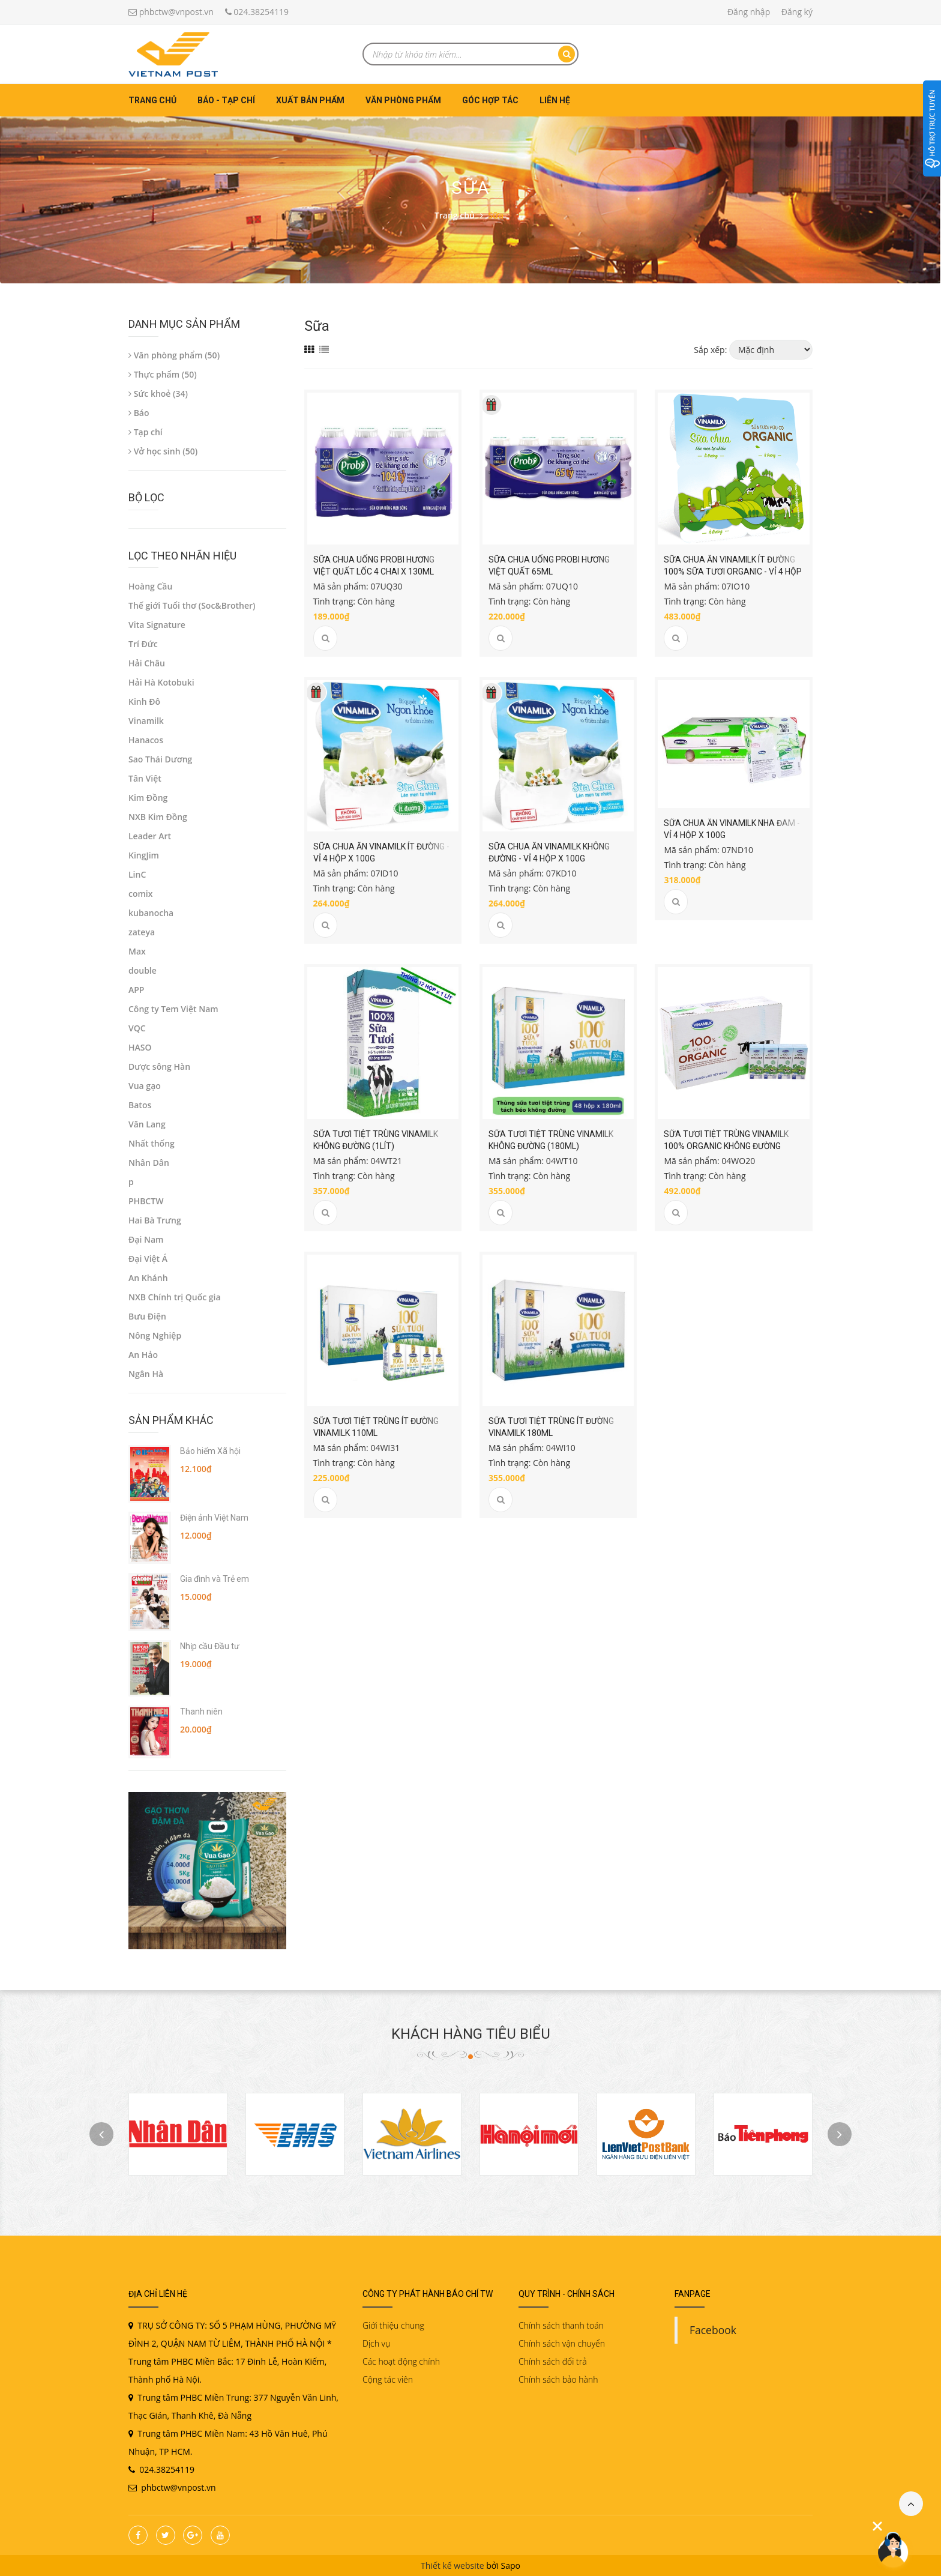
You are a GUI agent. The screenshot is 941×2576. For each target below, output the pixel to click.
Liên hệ (555, 100)
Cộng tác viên (387, 2379)
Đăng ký (797, 11)
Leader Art (149, 836)
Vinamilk (146, 720)
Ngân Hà (145, 1374)
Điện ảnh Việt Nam (214, 1517)
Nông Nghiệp (154, 1335)
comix (140, 893)
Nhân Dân (148, 1162)
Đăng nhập (748, 11)
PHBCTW (145, 1201)
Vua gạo (144, 1085)
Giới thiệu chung (393, 2325)
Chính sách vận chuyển (562, 2343)
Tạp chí (145, 432)
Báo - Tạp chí (226, 100)
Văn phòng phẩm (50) (174, 355)
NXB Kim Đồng (157, 816)
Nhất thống (151, 1143)
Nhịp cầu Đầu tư (209, 1646)
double (142, 970)
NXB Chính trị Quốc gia (174, 1297)
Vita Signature (156, 624)
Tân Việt (144, 778)
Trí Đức (143, 644)
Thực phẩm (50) (162, 374)
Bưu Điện (147, 1316)
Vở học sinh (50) (162, 451)
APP (136, 989)
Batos (139, 1105)
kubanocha (150, 912)
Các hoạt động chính (401, 2361)
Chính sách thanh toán (561, 2325)
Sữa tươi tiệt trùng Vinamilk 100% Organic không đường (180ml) (726, 1146)
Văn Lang (147, 1124)
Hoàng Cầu (150, 586)
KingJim (143, 855)
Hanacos (145, 740)
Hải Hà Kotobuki (161, 682)
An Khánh (148, 1277)
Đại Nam (145, 1239)
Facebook (713, 2330)
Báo (138, 412)
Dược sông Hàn (159, 1066)
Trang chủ (152, 100)
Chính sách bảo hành (558, 2379)
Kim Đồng (147, 797)
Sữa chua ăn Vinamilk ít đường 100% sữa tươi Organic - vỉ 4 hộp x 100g (733, 571)
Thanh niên (201, 1711)
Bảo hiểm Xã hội (210, 1451)
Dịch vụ (376, 2343)
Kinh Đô (144, 701)
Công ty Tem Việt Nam (173, 1009)
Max (137, 951)
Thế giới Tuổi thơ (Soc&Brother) (192, 605)
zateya (141, 932)
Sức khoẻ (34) (158, 393)
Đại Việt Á (147, 1258)
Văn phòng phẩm (403, 100)
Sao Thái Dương (160, 759)
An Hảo (143, 1354)
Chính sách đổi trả (553, 2361)
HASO (140, 1047)
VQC (137, 1028)
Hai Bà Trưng (154, 1220)
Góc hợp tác (490, 100)
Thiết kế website (452, 2565)
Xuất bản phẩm (310, 100)
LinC (137, 874)
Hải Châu (146, 663)
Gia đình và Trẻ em (214, 1579)
